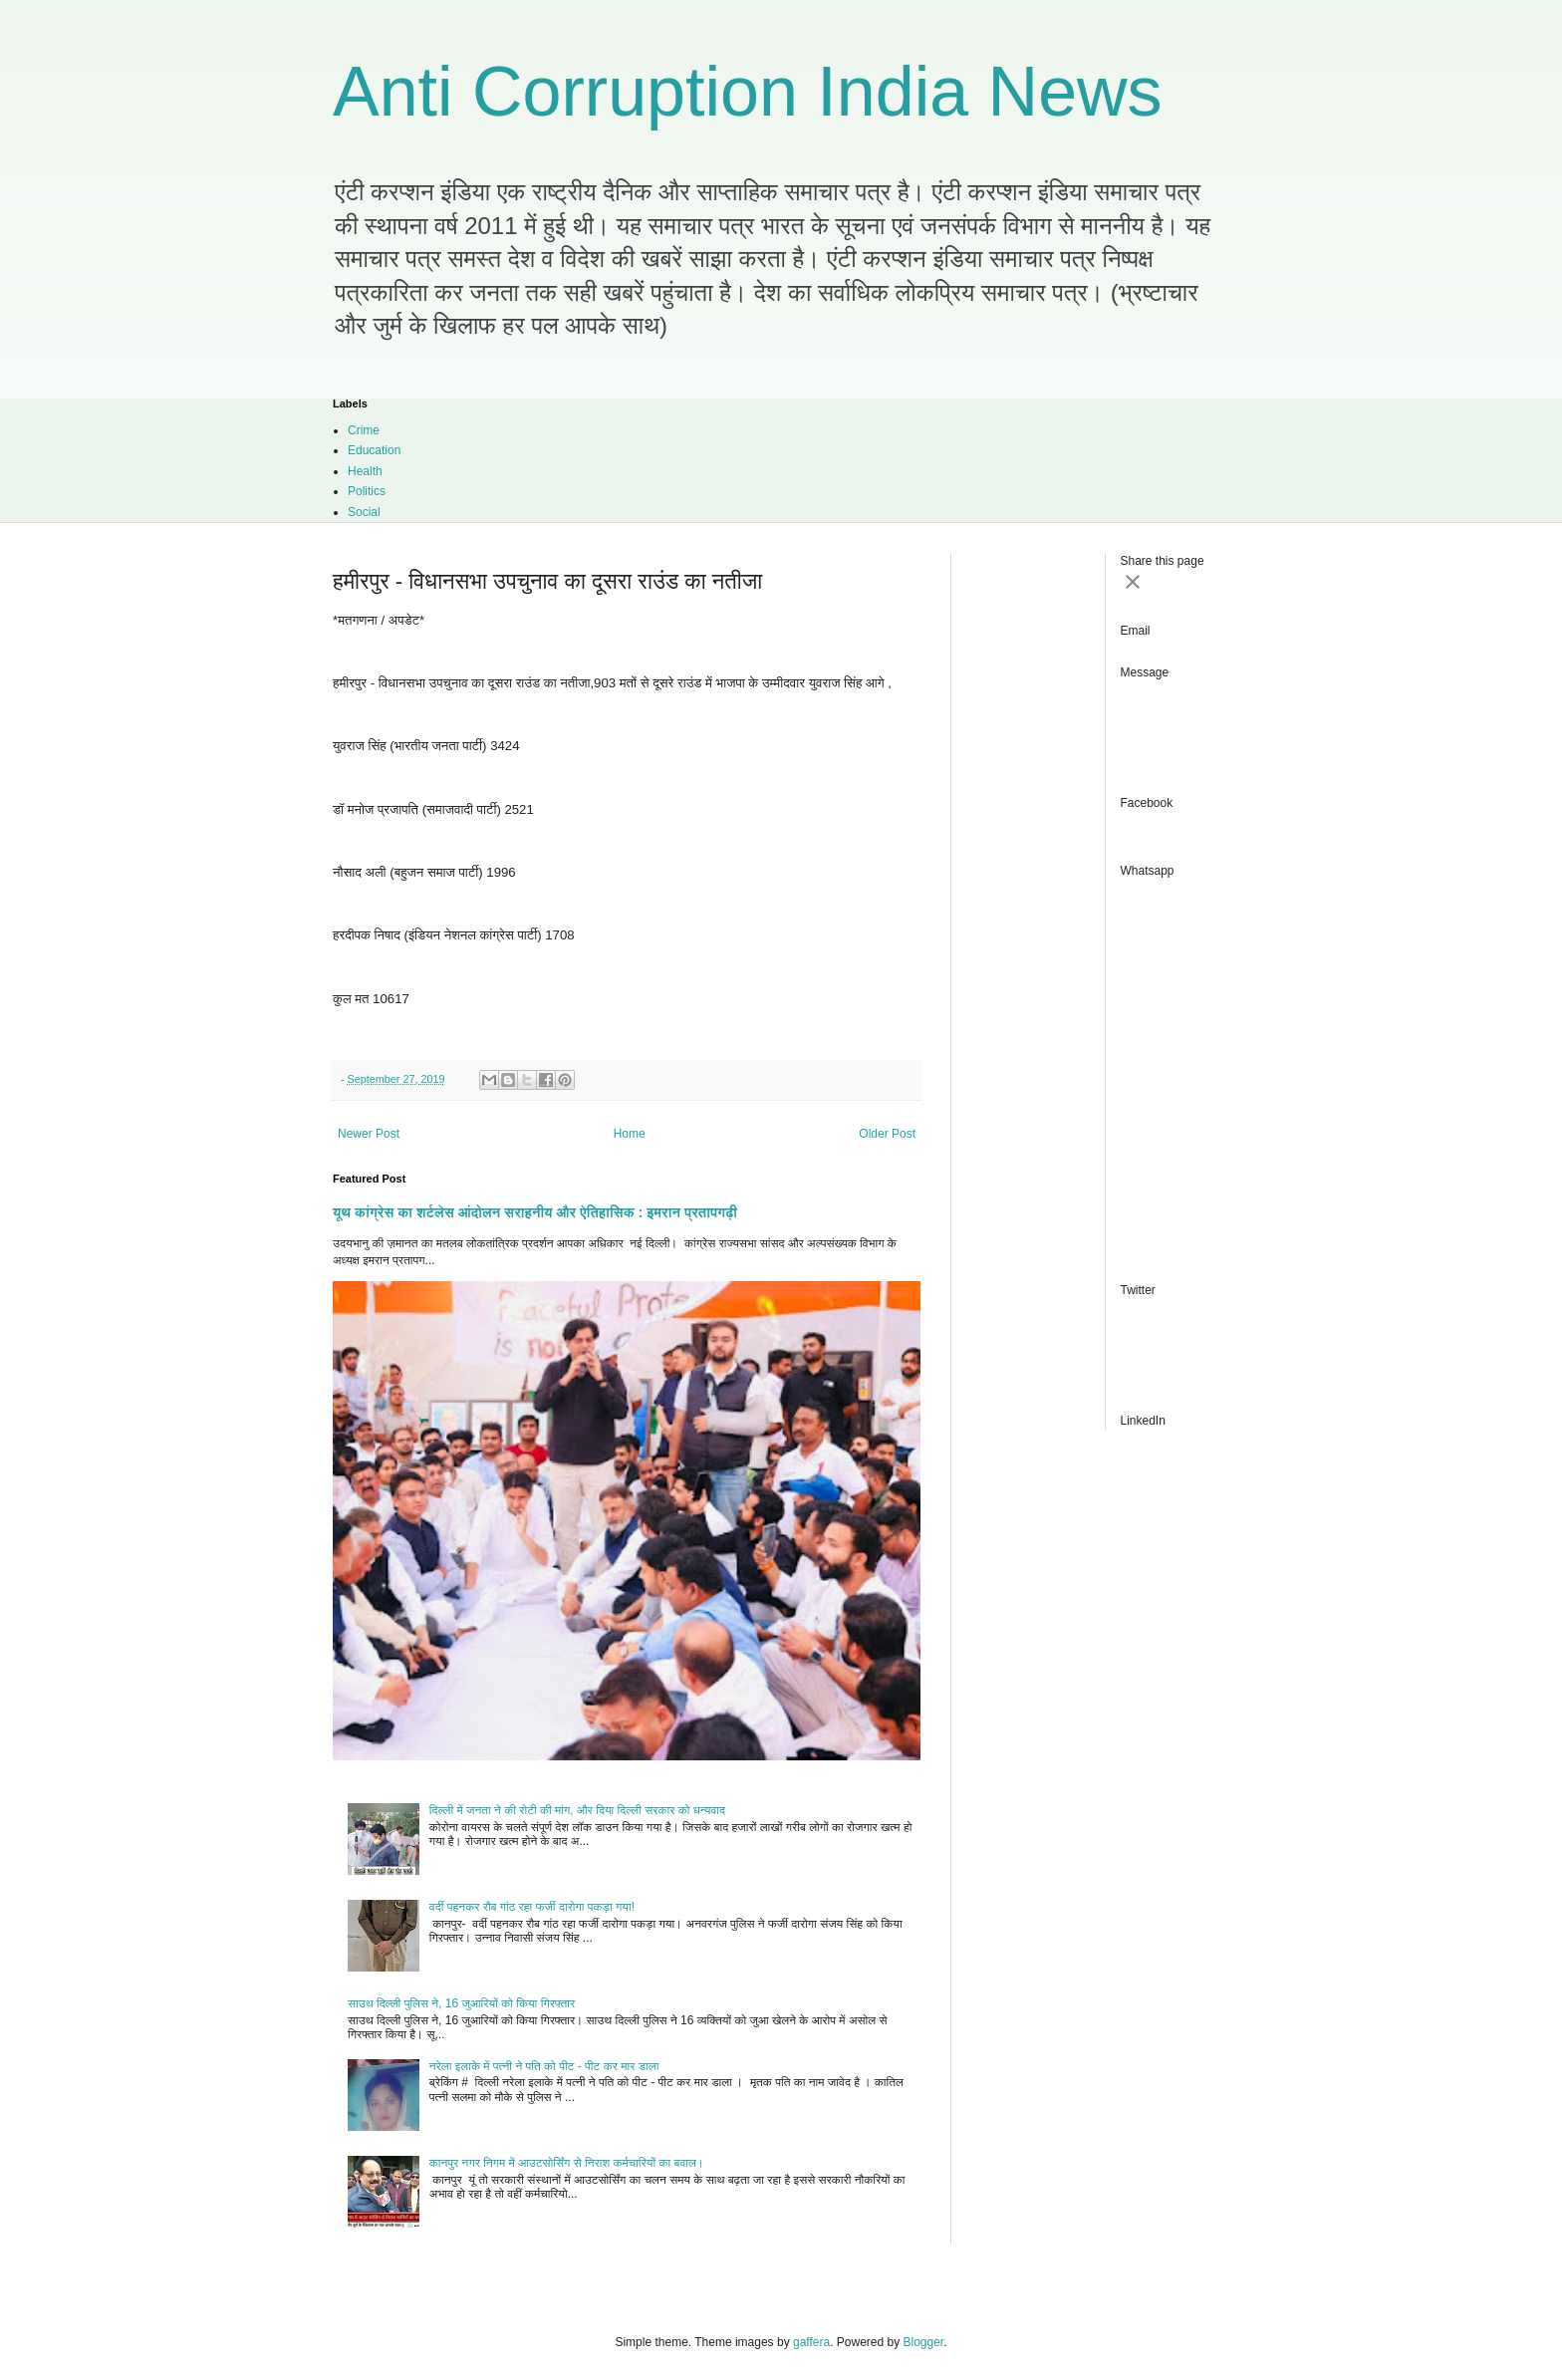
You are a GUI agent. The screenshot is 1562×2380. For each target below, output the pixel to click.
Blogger (924, 2342)
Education (374, 450)
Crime (364, 430)
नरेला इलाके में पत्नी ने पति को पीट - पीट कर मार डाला (544, 2066)
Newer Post (368, 1134)
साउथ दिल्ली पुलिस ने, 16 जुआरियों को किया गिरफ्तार (461, 2003)
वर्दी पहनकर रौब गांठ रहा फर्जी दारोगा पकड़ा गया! (532, 1907)
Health (365, 471)
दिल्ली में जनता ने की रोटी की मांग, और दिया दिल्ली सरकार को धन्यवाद (577, 1810)
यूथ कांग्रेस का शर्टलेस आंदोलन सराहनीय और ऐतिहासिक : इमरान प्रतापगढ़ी (535, 1212)
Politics (367, 491)
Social (364, 512)
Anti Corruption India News (748, 92)
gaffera (811, 2342)
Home (630, 1134)
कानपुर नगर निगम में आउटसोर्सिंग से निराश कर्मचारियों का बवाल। (566, 2163)
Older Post (887, 1134)
